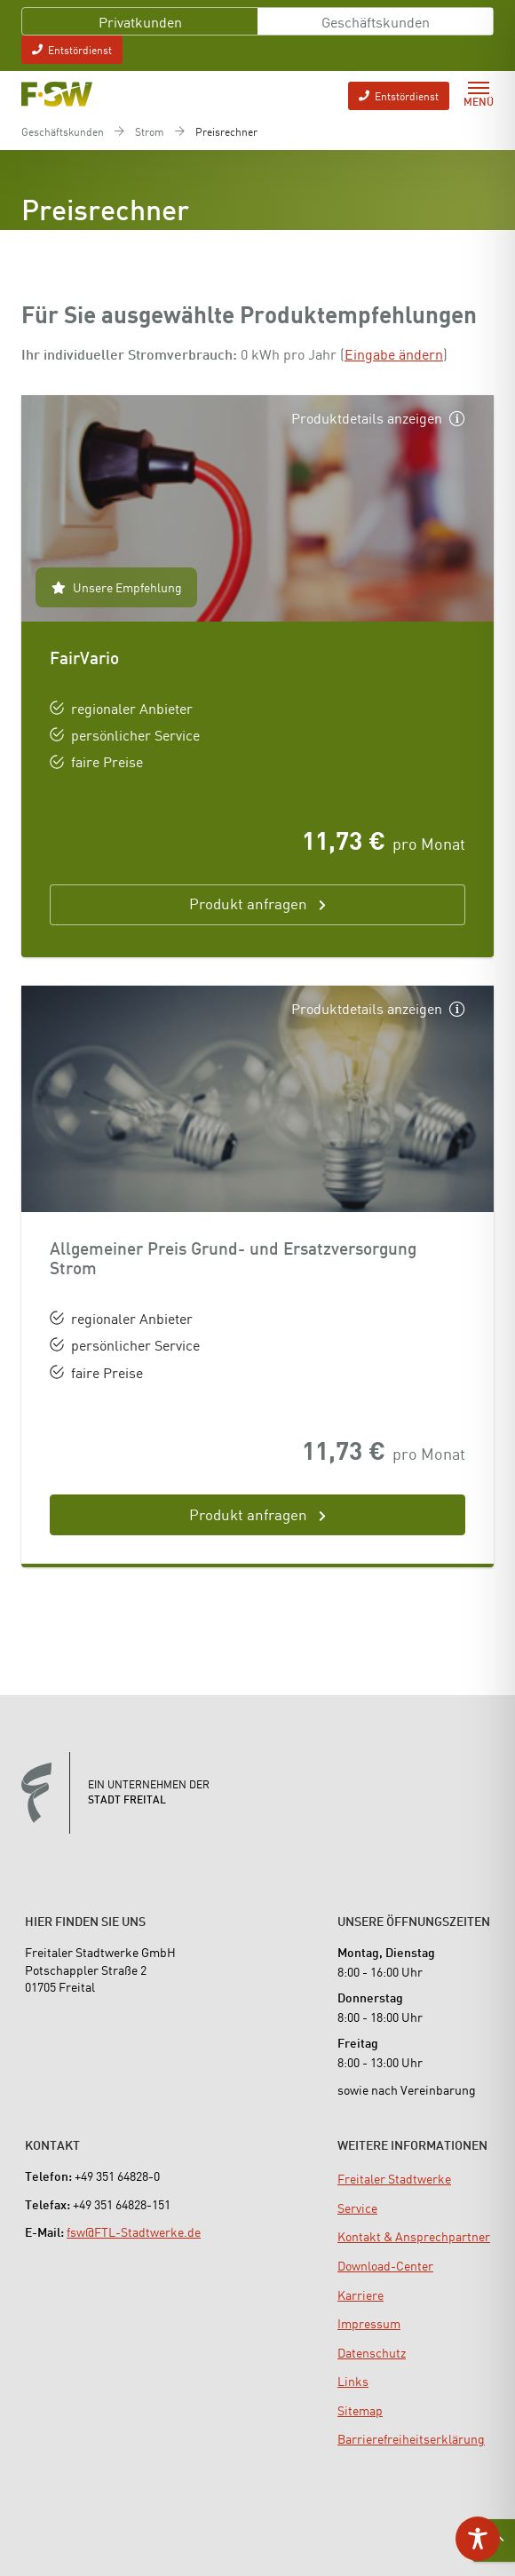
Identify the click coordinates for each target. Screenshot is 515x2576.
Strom (149, 131)
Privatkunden (140, 21)
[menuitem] (394, 2178)
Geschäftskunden (375, 21)
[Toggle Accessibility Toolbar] (478, 2539)
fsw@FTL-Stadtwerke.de (134, 2231)
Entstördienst (72, 49)
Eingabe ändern (394, 353)
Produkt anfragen (248, 1514)
